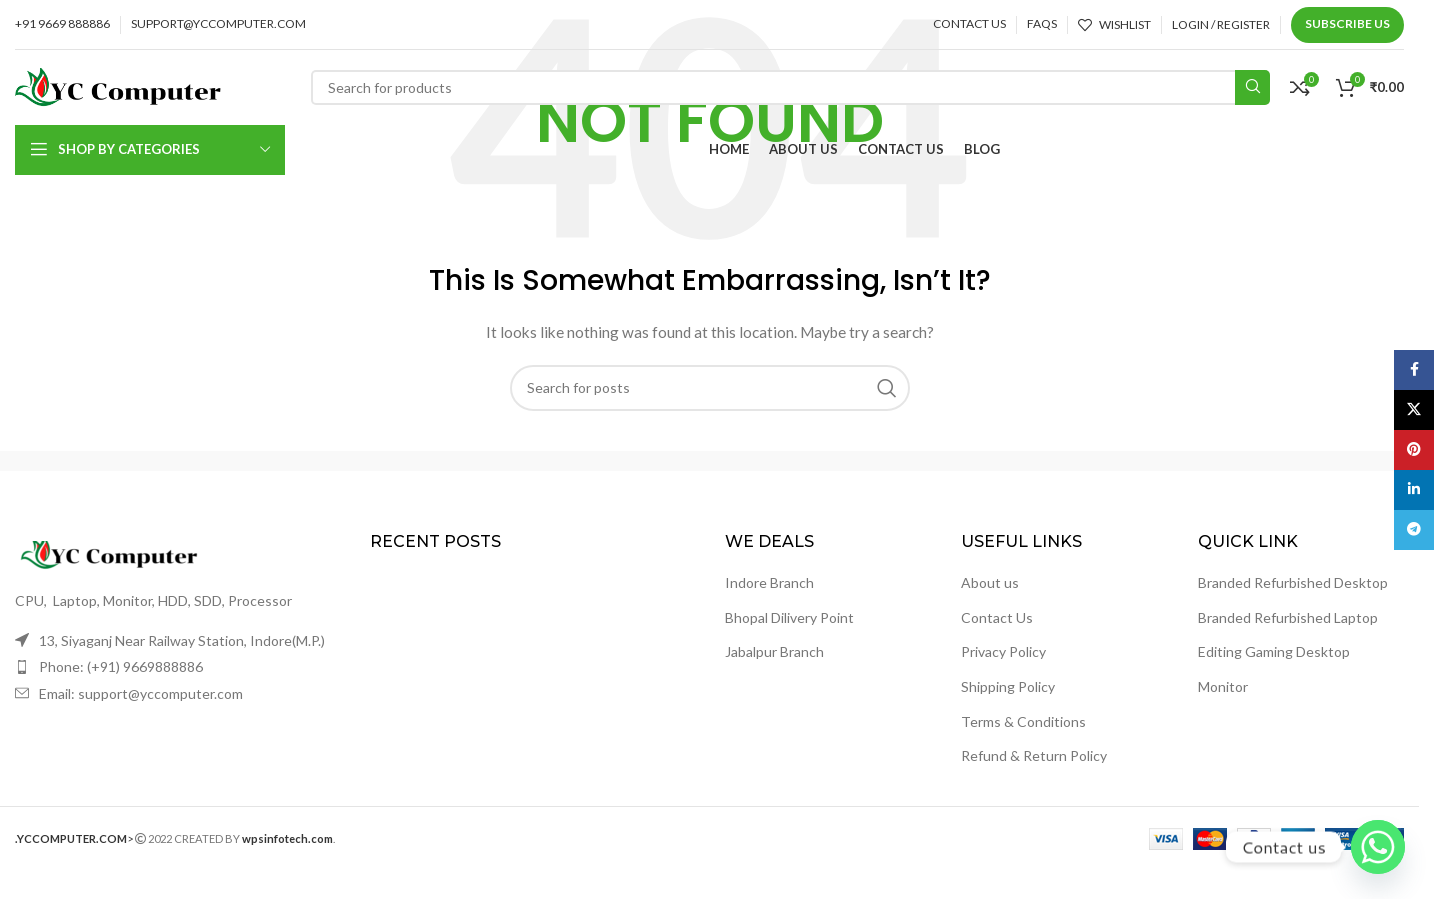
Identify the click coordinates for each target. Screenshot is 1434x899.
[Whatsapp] (1378, 847)
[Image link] (125, 553)
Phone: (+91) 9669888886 (121, 666)
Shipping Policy (1008, 686)
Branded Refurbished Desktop (1293, 582)
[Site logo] (118, 85)
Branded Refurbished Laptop (1288, 617)
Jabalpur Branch (774, 651)
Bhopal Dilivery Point (789, 617)
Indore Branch (769, 582)
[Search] (790, 87)
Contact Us (997, 617)
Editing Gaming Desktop (1274, 651)
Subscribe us (1347, 23)
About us (990, 582)
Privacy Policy (1003, 651)
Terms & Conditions (1023, 721)
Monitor (1223, 686)
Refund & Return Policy (1034, 755)
